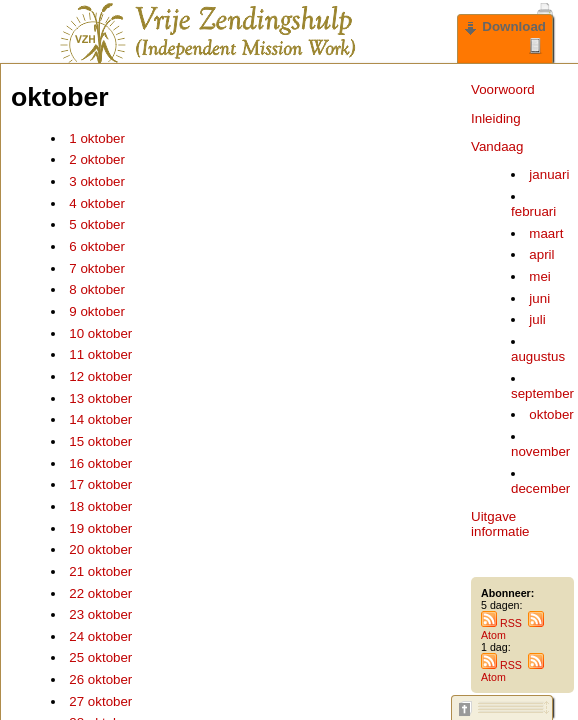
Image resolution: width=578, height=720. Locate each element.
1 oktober (97, 138)
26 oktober (100, 679)
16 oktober (100, 463)
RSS (501, 623)
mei (539, 276)
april (541, 254)
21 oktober (100, 571)
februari (533, 211)
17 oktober (100, 484)
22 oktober (100, 593)
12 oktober (100, 376)
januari (549, 174)
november (540, 451)
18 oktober (100, 506)
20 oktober (100, 549)
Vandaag (497, 146)
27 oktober (100, 701)
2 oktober (97, 159)
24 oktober (100, 636)
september (542, 393)
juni (539, 298)
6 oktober (97, 246)
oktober (551, 414)
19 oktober (100, 528)
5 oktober (97, 224)
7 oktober (97, 268)
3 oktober (97, 181)
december (540, 488)
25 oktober (100, 657)
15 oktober (100, 441)
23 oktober (100, 614)
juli (537, 319)
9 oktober (97, 311)
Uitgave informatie (500, 524)
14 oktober (100, 419)
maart (546, 233)
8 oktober (97, 289)
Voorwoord (503, 89)
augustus (538, 356)
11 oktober (100, 354)
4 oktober (97, 203)
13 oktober (100, 398)
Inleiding (496, 118)
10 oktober (100, 333)
